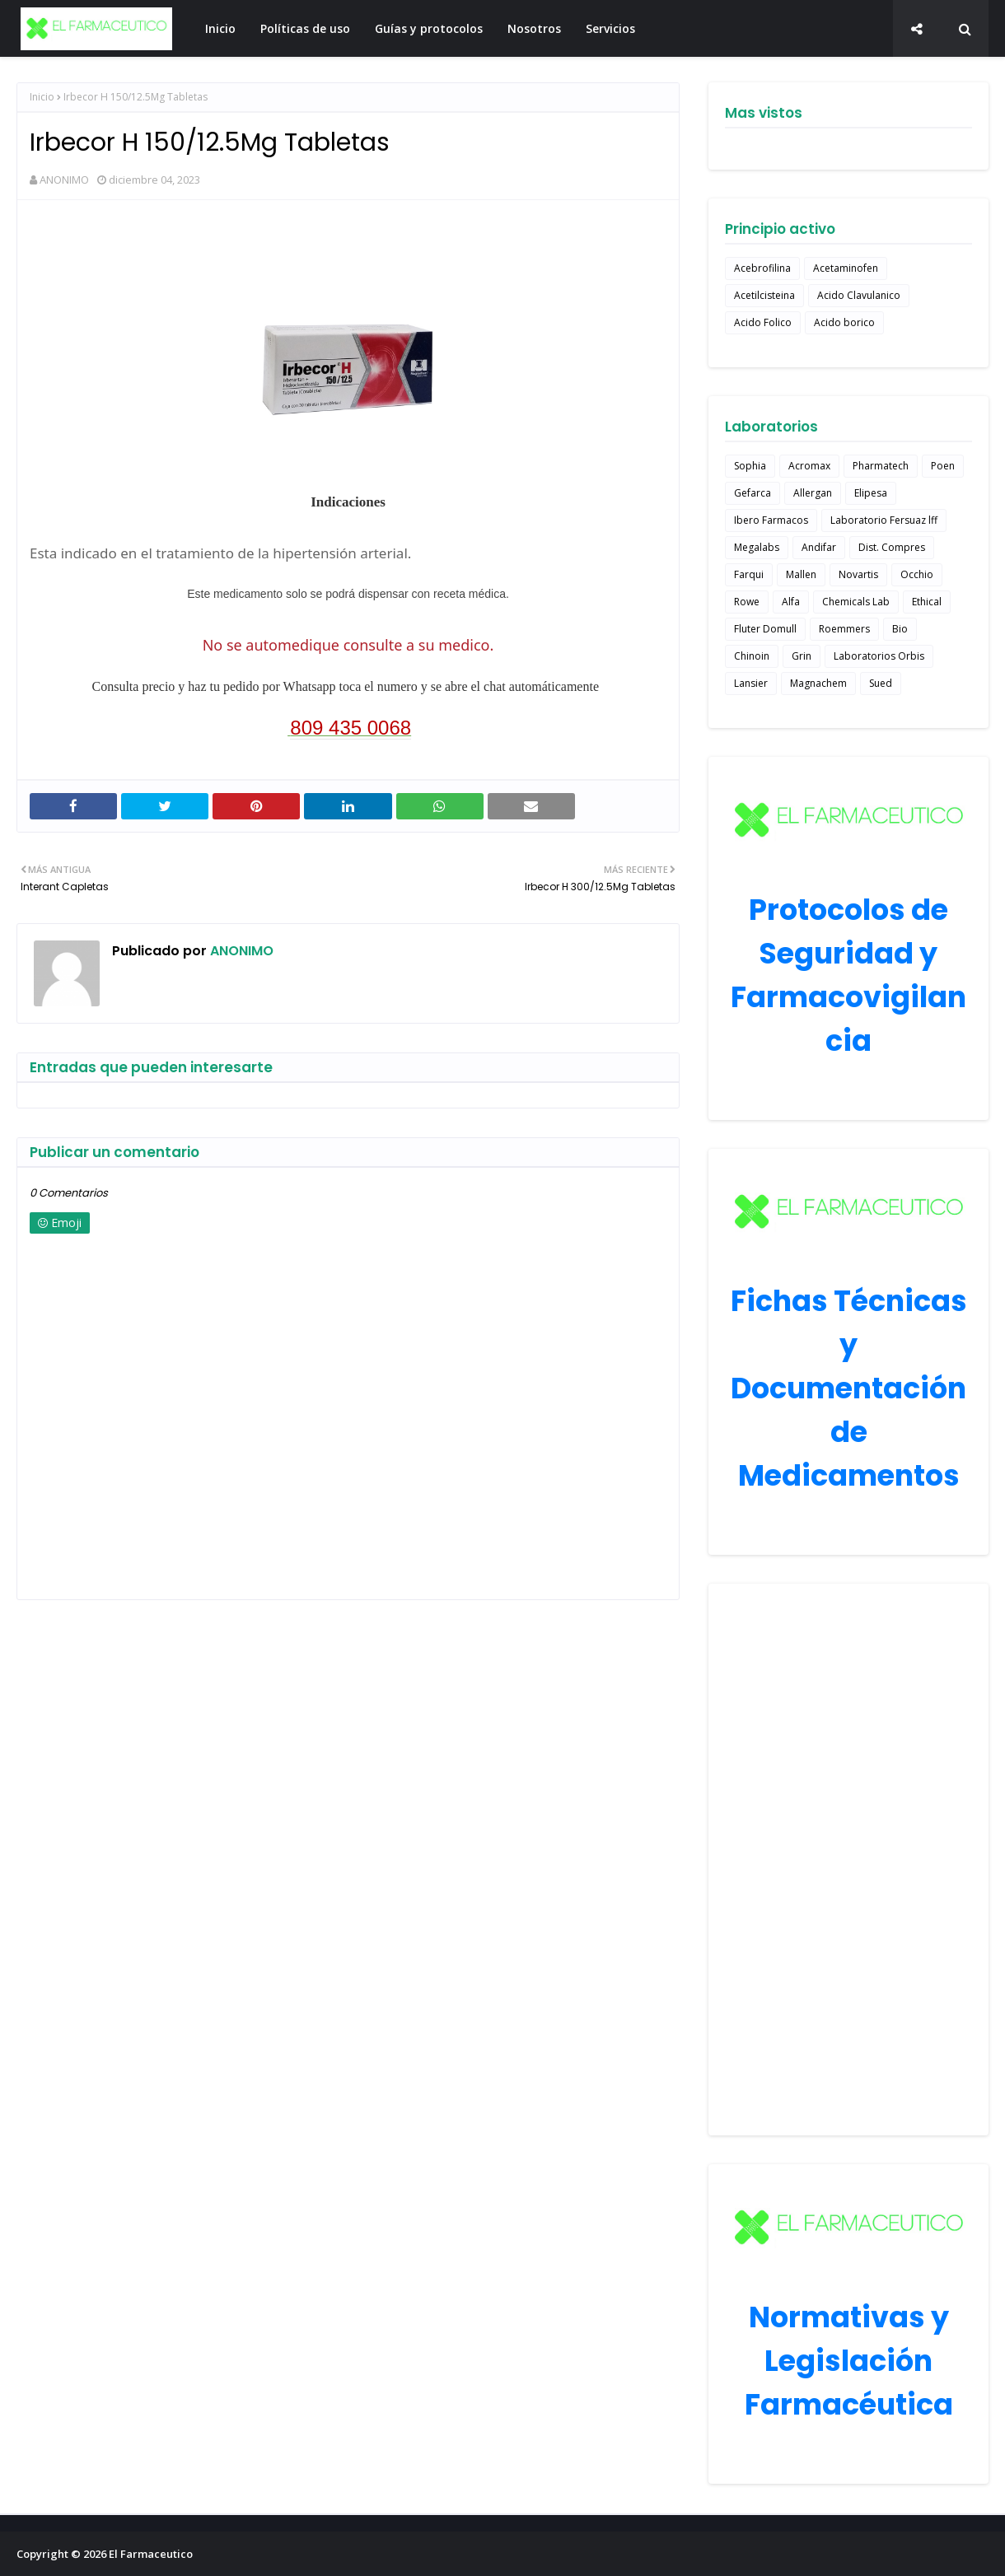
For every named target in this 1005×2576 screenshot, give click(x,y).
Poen (943, 466)
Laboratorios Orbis (879, 656)
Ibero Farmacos (771, 520)
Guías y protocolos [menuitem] (429, 28)
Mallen (801, 574)
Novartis (858, 574)
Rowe (747, 602)
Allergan (812, 493)
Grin (801, 656)
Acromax (809, 466)
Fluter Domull (765, 629)
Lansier (751, 683)
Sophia (750, 466)
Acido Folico (763, 322)
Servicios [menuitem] (610, 28)
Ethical (927, 602)
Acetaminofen (845, 268)
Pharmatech (881, 466)
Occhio (916, 574)
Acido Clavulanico (858, 295)
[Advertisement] (848, 1859)
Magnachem (818, 683)
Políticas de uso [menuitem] (305, 28)
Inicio (42, 97)
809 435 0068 (350, 727)
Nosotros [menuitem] (534, 28)
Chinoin (751, 656)
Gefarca (752, 493)
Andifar (819, 547)
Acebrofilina (762, 268)
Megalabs (756, 547)
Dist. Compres (891, 547)
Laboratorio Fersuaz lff (883, 520)
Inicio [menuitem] (220, 28)
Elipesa (870, 493)
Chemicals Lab (856, 602)
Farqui (749, 574)
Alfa (791, 602)
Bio (900, 629)
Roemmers (844, 629)
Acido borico (844, 322)
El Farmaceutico (151, 2553)
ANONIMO (64, 179)
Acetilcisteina (764, 295)
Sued (880, 683)
